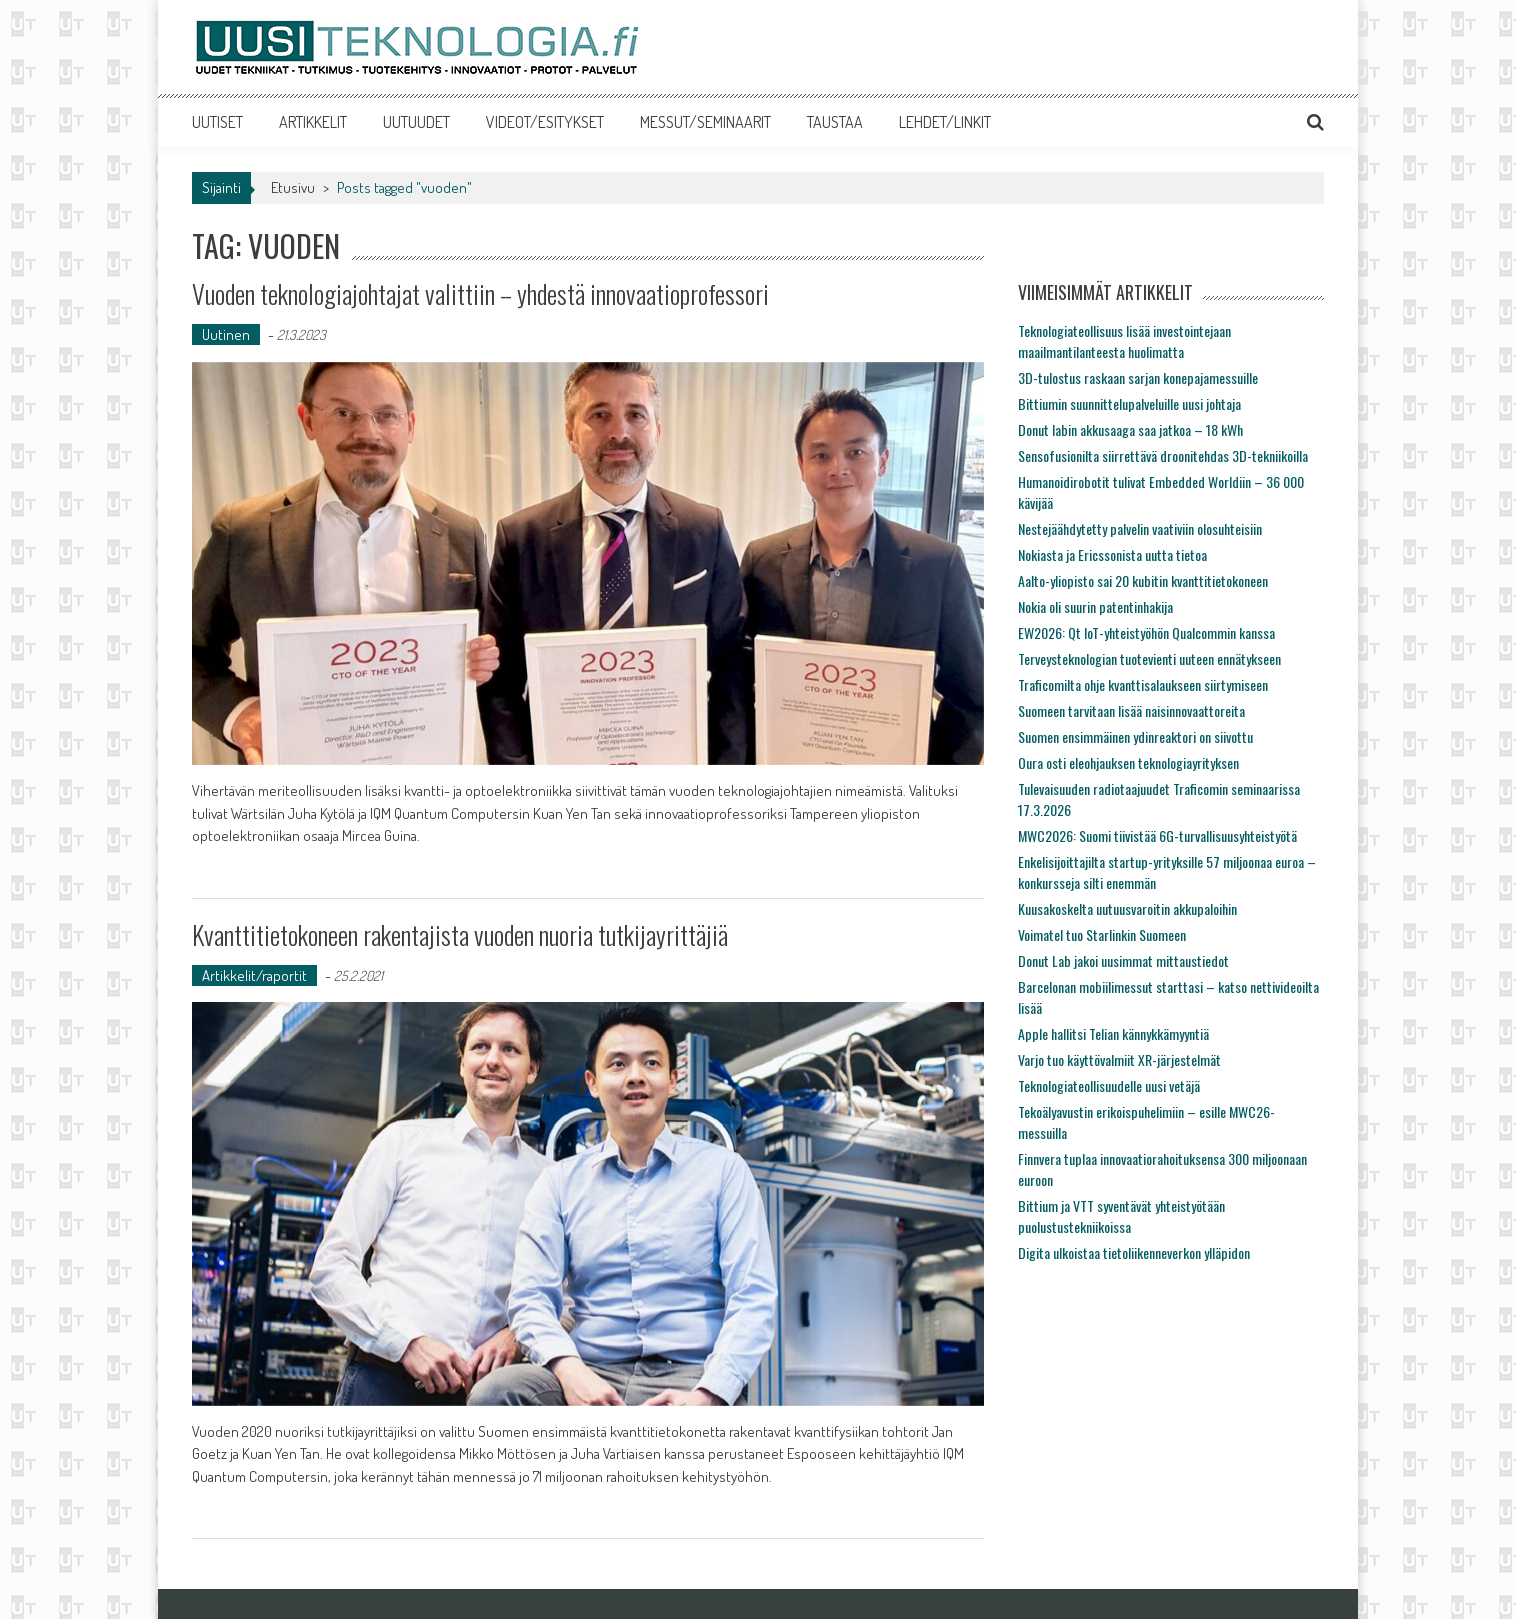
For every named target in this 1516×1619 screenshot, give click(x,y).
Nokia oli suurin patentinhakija (1095, 606)
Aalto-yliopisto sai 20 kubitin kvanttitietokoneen (1143, 580)
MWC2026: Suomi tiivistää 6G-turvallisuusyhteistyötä (1157, 835)
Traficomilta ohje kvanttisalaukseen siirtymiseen (1143, 684)
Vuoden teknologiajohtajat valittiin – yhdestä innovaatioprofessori (480, 293)
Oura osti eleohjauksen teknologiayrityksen (1128, 762)
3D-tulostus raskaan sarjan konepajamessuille (1138, 377)
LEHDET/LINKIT (945, 122)
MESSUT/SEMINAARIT (705, 122)
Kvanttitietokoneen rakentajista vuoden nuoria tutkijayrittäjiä (460, 934)
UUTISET (217, 122)
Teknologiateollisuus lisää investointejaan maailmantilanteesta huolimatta (1124, 341)
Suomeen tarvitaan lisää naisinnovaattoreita (1131, 710)
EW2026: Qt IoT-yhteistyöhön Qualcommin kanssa (1146, 632)
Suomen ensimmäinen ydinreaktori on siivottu (1135, 736)
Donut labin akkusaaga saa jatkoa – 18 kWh (1130, 429)
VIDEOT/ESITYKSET (545, 122)
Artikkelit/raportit (254, 975)
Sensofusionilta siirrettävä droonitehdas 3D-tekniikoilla (1163, 455)
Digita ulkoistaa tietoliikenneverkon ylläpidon (1134, 1252)
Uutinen (226, 334)
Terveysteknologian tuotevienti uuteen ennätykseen (1149, 658)
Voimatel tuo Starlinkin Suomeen (1102, 934)
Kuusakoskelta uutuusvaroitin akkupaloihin (1127, 908)
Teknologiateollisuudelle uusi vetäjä (1109, 1085)
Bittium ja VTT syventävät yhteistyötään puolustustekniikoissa (1121, 1216)
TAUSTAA (835, 122)
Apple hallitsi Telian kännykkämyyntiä (1113, 1033)
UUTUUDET (416, 122)
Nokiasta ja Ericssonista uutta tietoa (1112, 554)
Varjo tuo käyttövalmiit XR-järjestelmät (1119, 1059)
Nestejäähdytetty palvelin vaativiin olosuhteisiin (1140, 528)
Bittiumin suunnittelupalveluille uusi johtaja (1129, 403)
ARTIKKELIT (313, 122)
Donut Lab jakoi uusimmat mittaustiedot (1123, 960)
